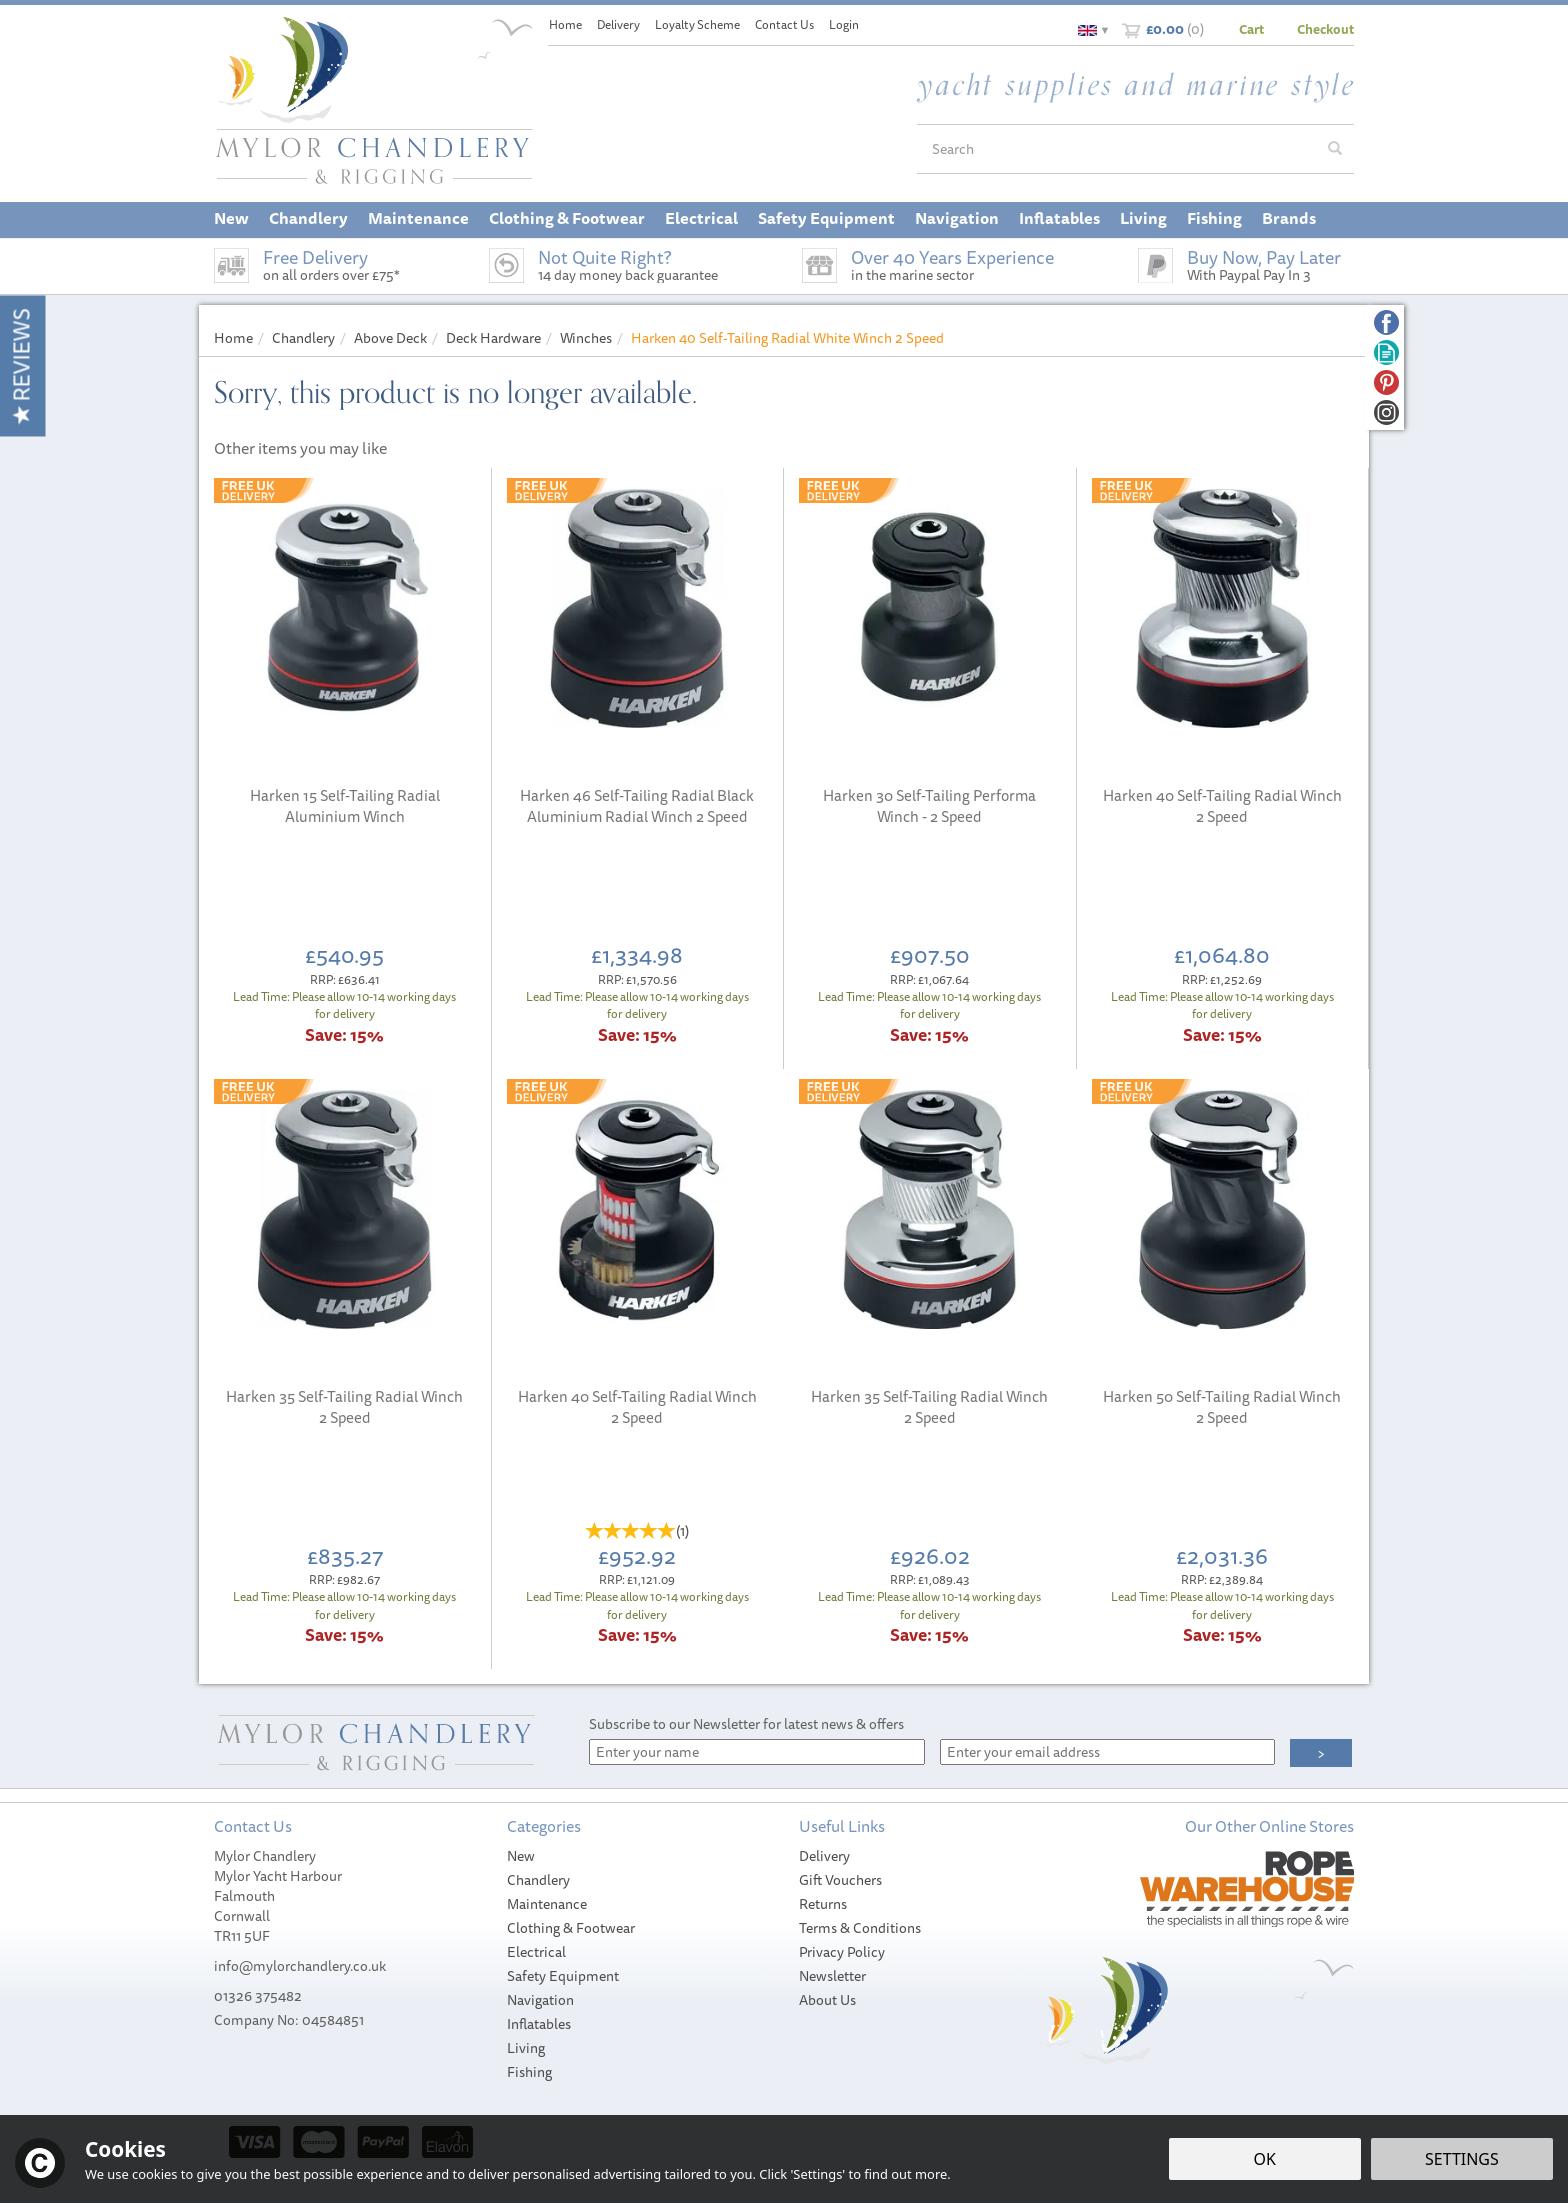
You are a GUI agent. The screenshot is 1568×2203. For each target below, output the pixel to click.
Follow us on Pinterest (1386, 382)
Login (844, 24)
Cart (1251, 29)
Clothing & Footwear (571, 1928)
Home (565, 24)
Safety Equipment (563, 1976)
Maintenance (547, 1904)
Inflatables (539, 2024)
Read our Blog (1386, 352)
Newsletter (832, 1976)
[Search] (1117, 149)
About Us (827, 2000)
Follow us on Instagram (1386, 412)
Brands (1289, 218)
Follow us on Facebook (1386, 322)
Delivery (824, 1856)
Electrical (536, 1952)
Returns (823, 1904)
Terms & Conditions (860, 1928)
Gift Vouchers (840, 1880)
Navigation (540, 2000)
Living (526, 2048)
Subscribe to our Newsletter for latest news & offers (746, 1724)
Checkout (1325, 29)
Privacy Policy (842, 1952)
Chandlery (538, 1880)
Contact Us (784, 24)
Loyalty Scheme (697, 24)
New (521, 1856)
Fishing (529, 2072)
